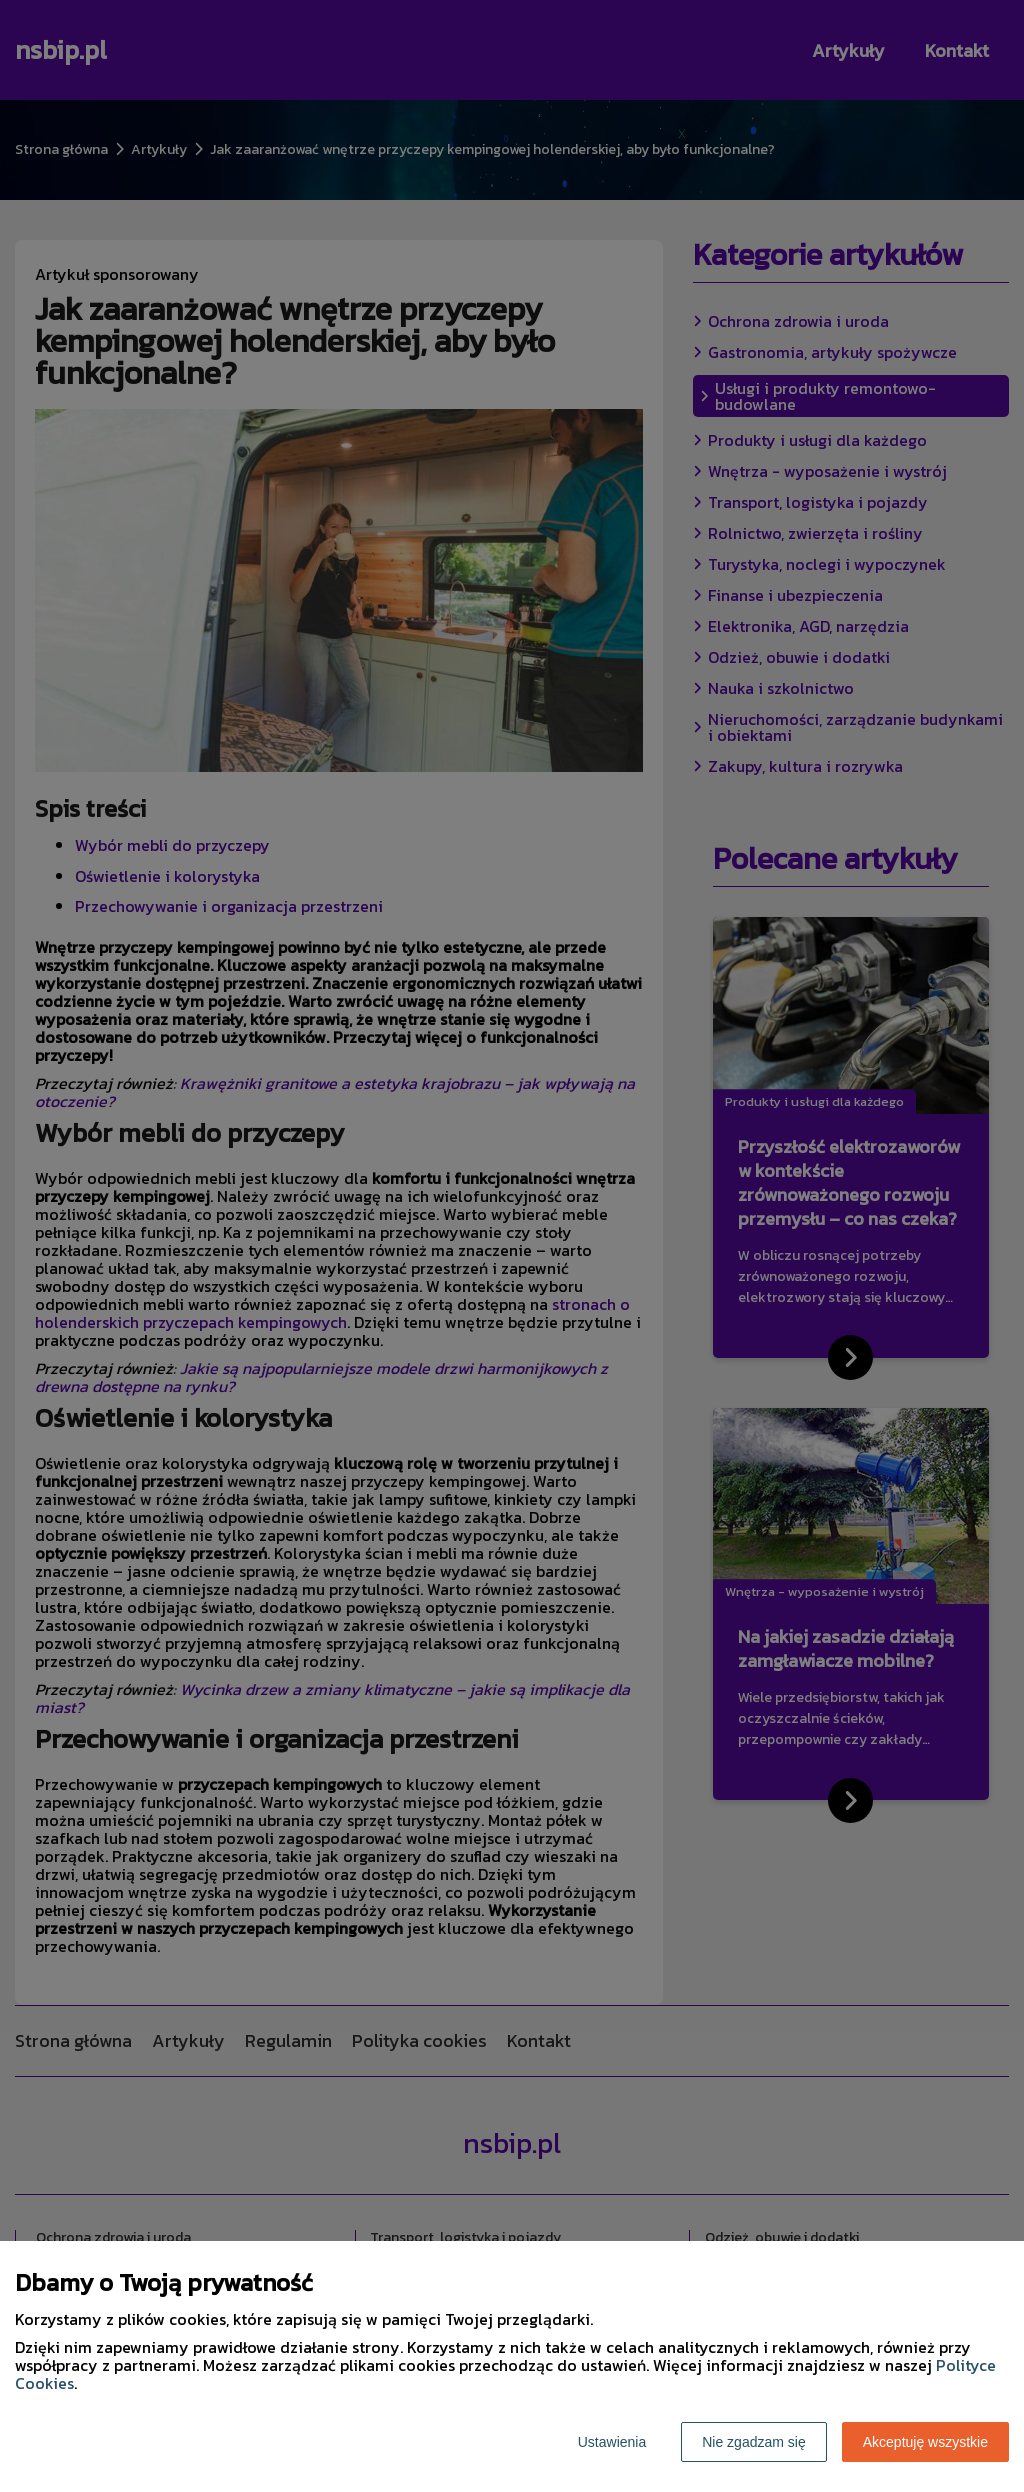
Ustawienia (612, 2442)
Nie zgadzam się (754, 2442)
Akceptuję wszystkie (925, 2442)
